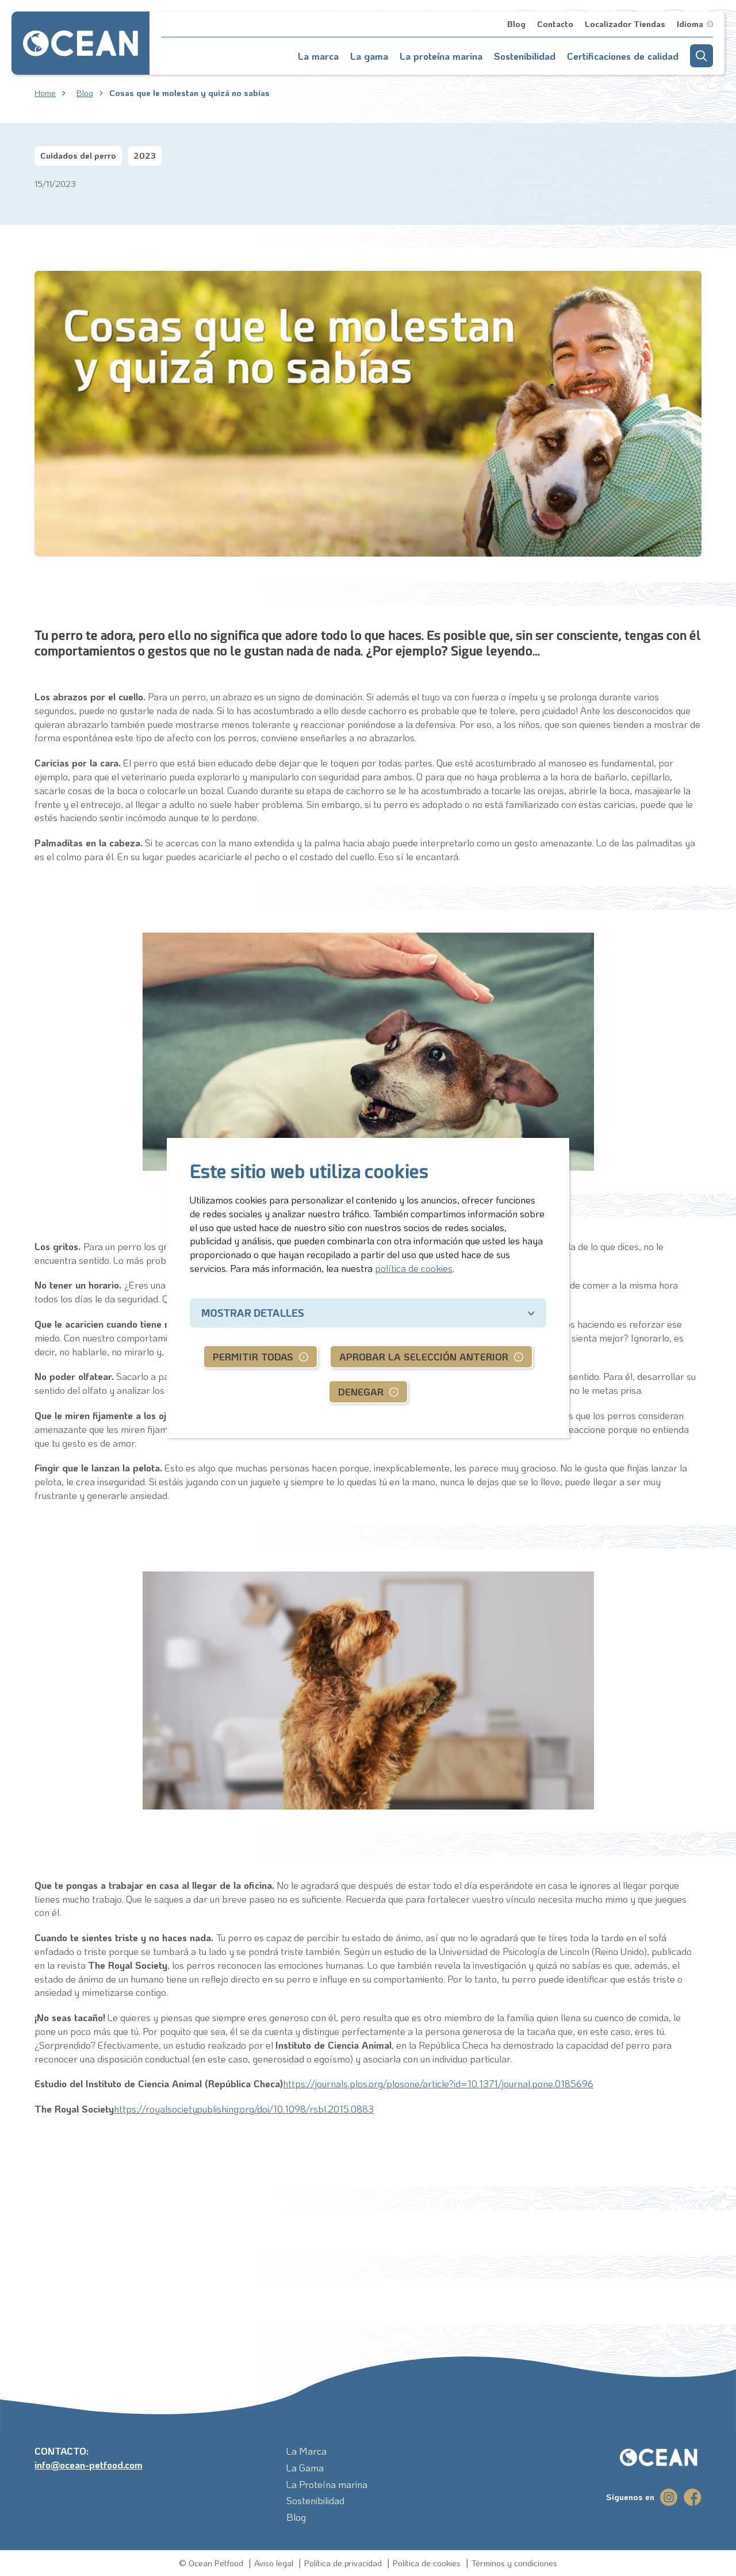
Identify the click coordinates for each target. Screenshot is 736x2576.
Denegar (361, 1391)
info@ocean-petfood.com (88, 2464)
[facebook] (693, 2497)
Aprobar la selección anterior (423, 1356)
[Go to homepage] (80, 43)
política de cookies (414, 1268)
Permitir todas (253, 1356)
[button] (701, 55)
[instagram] (669, 2497)
